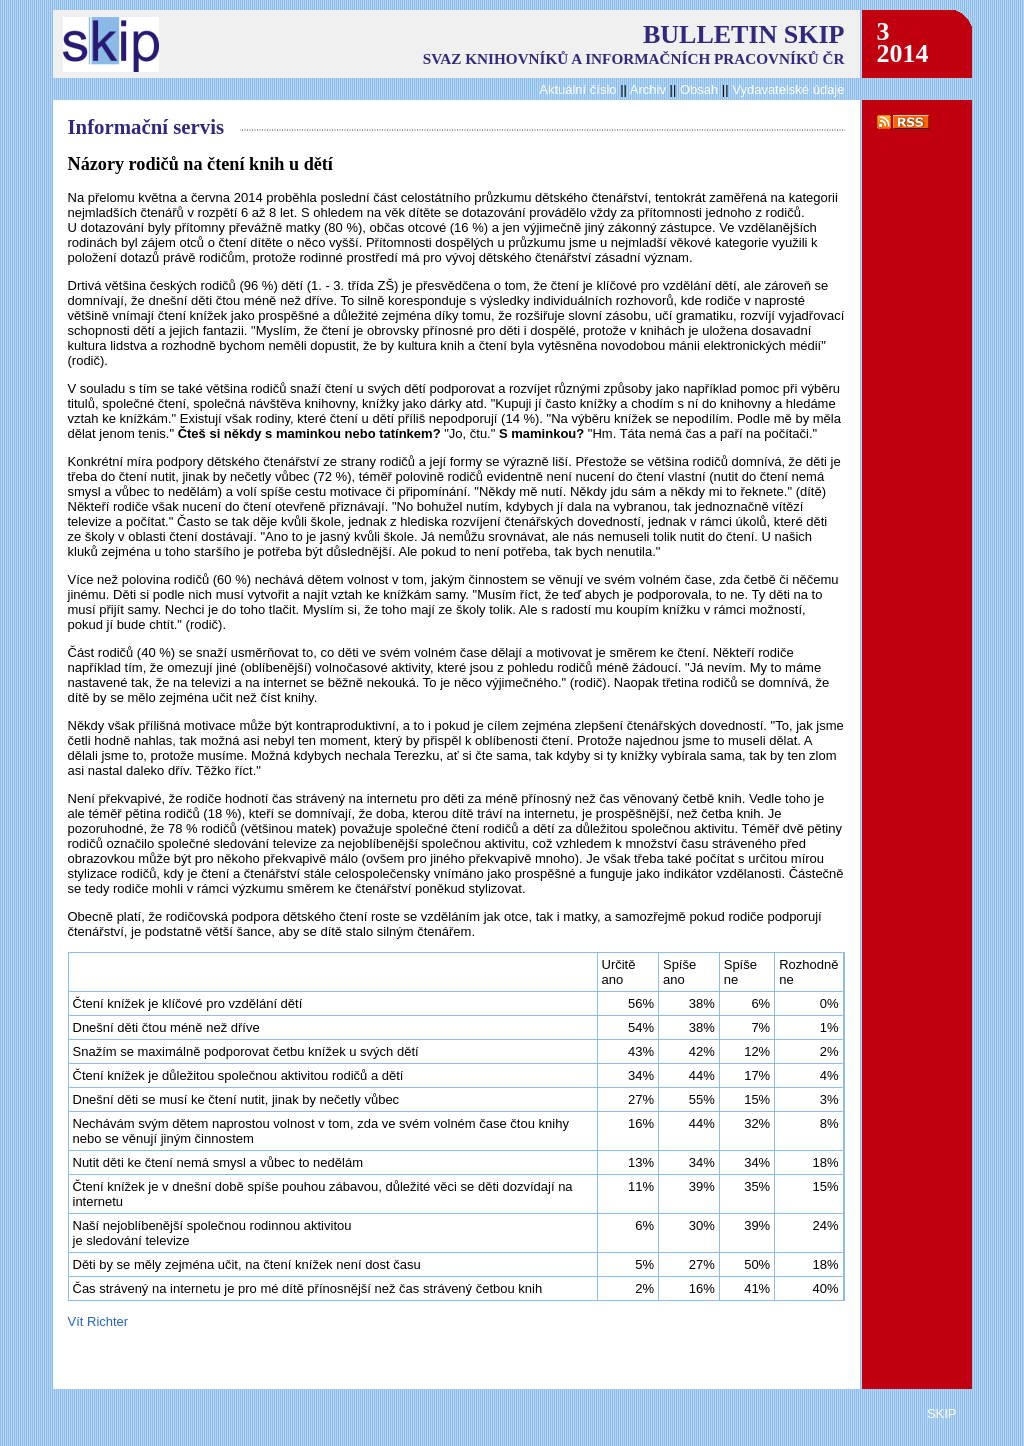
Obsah (701, 89)
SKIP (942, 1413)
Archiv (648, 89)
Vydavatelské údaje (788, 89)
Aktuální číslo (577, 89)
